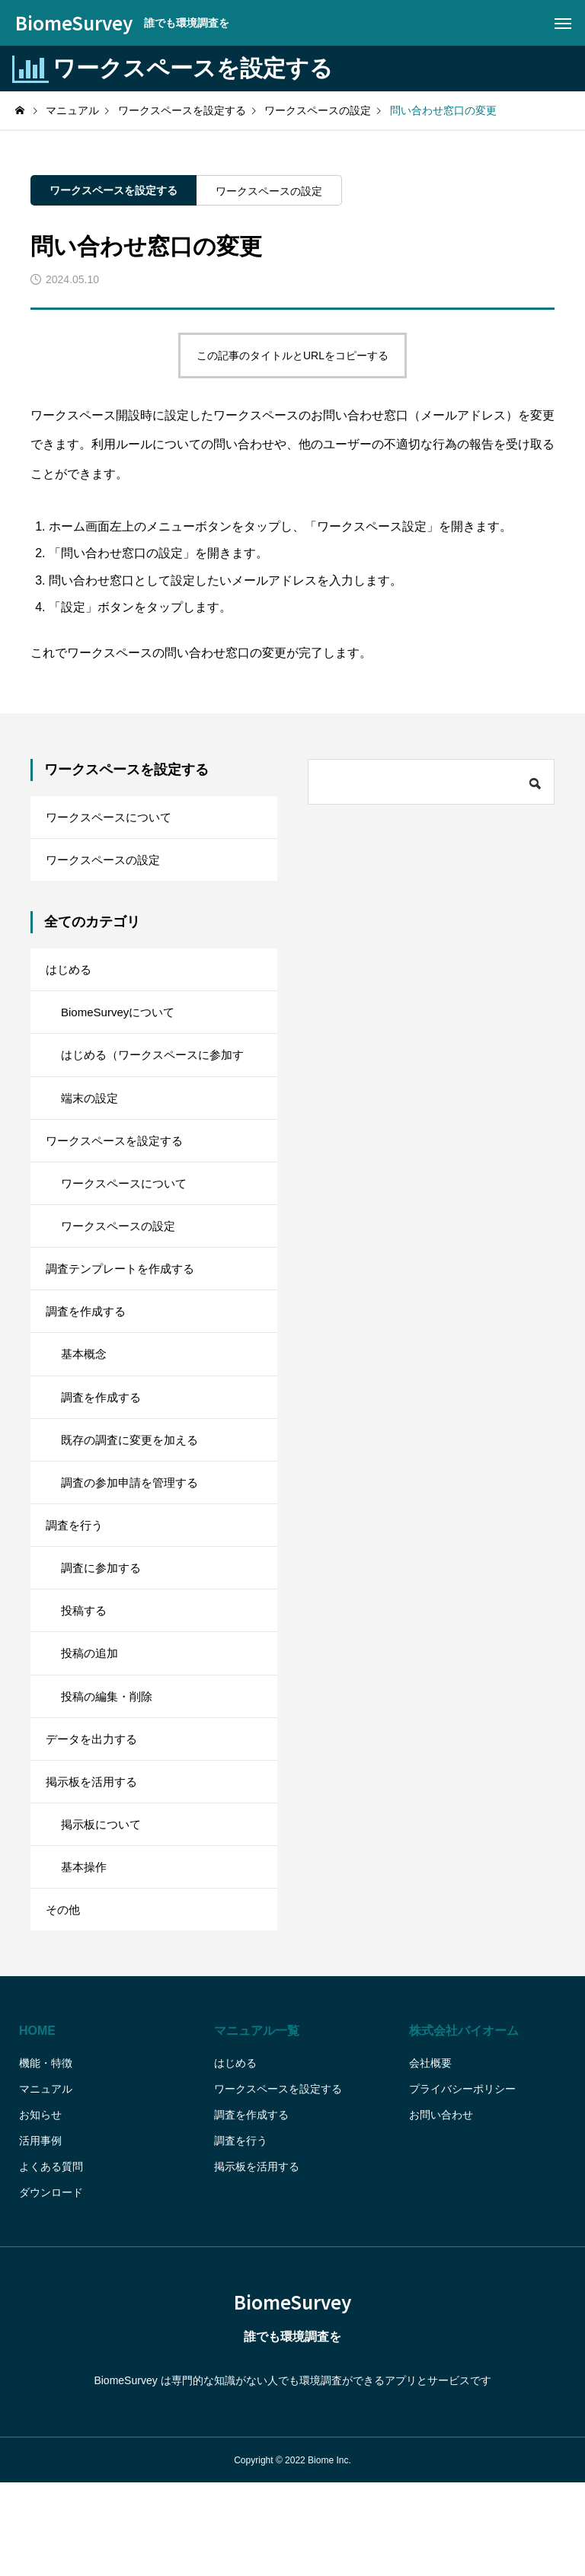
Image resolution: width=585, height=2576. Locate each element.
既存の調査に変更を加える (134, 1489)
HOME (37, 2123)
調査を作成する (88, 1350)
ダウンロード (51, 2285)
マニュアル (45, 2182)
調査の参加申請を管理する (134, 1535)
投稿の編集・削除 (109, 1767)
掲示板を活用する (94, 1860)
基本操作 (85, 1953)
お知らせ (40, 2207)
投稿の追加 (91, 1721)
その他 (64, 2000)
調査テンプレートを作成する (125, 1303)
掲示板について (103, 1907)
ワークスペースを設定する (113, 190)
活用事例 (40, 2233)
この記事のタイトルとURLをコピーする (292, 355)
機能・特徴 (45, 2156)
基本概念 (85, 1396)
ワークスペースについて (113, 818)
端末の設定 (91, 1117)
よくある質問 (51, 2259)
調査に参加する (103, 1628)
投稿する (85, 1675)
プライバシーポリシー (462, 2182)
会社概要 (430, 2156)
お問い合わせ (441, 2207)
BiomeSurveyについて (121, 1025)
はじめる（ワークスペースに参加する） (158, 1080)
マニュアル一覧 (256, 2123)
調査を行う (76, 1582)
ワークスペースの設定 (269, 191)
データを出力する (94, 1814)
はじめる (70, 978)
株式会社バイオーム (464, 2123)
